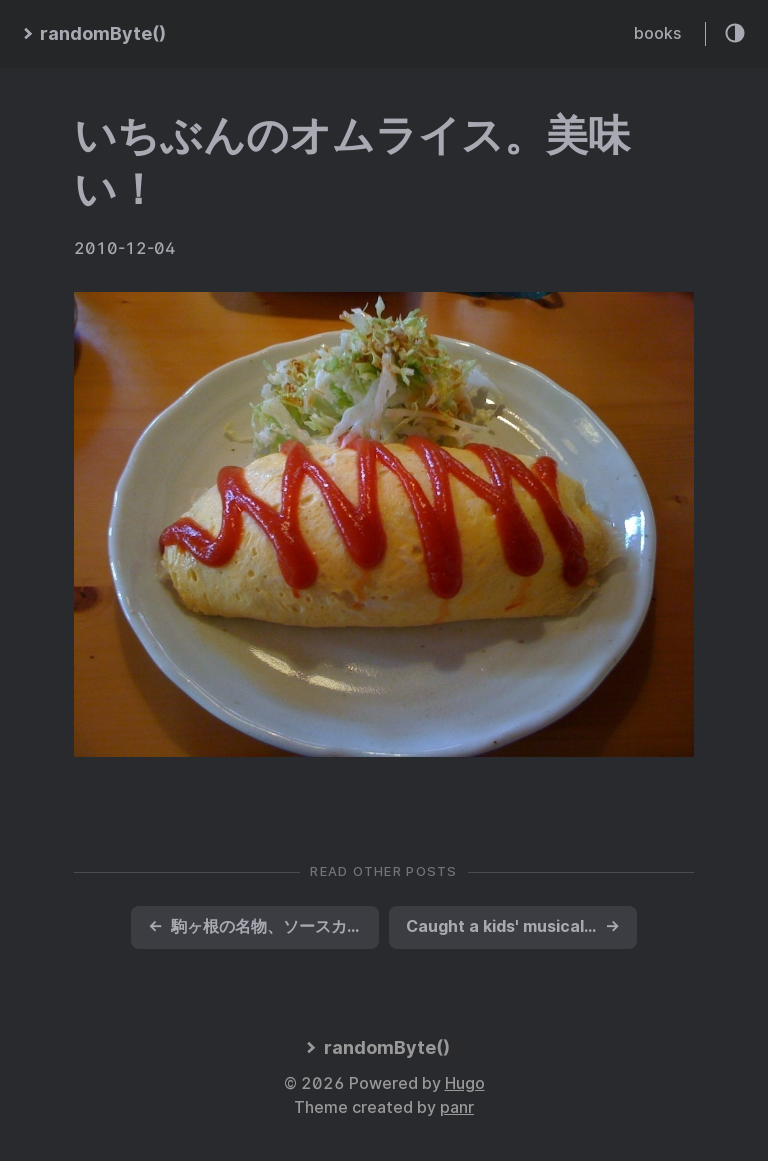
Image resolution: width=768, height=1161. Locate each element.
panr (457, 1107)
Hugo (465, 1083)
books (657, 33)
